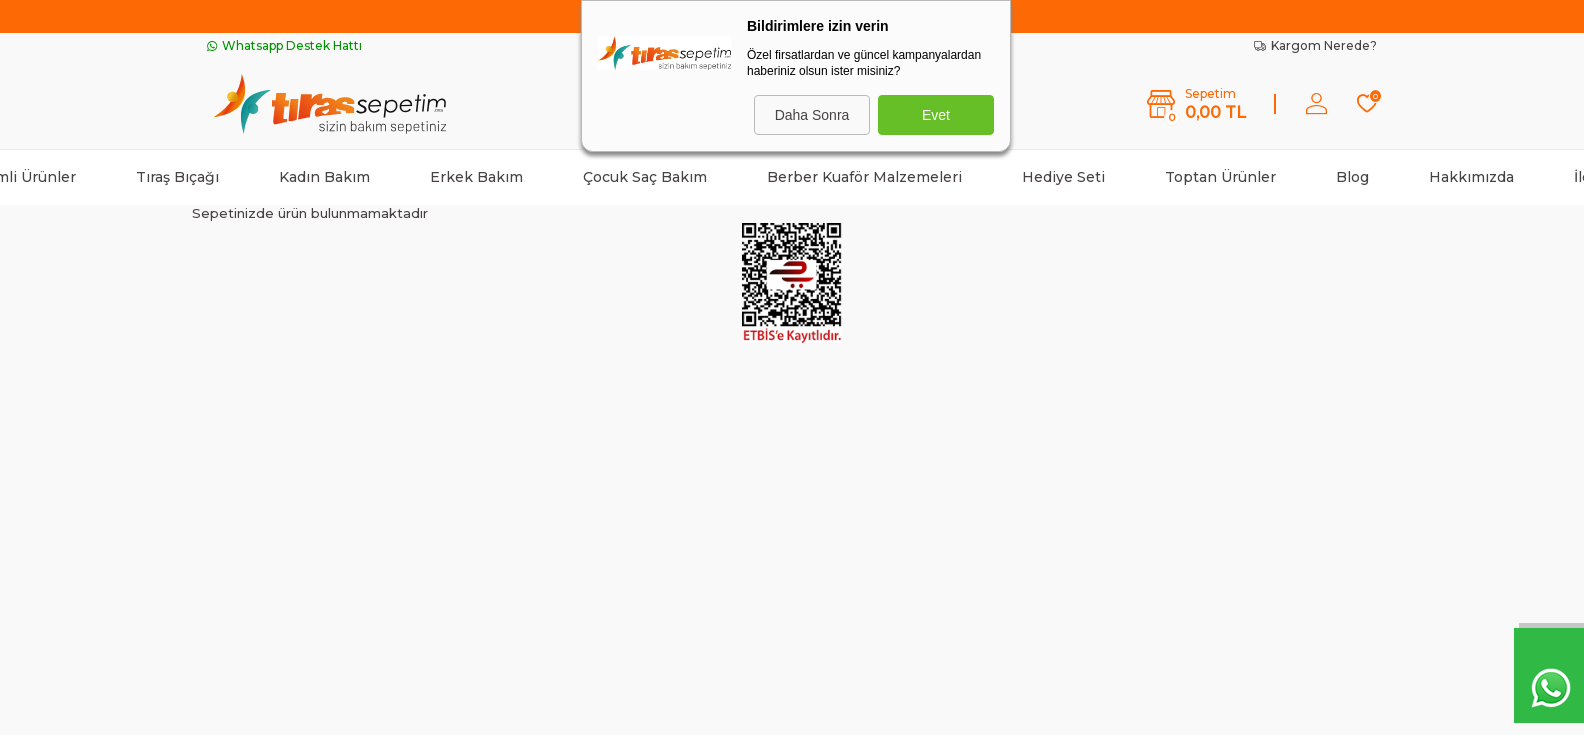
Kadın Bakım (324, 177)
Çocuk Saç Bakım (645, 177)
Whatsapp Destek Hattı (284, 45)
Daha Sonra (812, 115)
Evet (936, 115)
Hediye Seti (1063, 177)
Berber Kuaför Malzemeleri (864, 177)
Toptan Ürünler (1220, 177)
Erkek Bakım (476, 177)
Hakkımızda (1471, 177)
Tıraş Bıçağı (177, 177)
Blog (1352, 177)
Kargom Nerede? (1315, 45)
